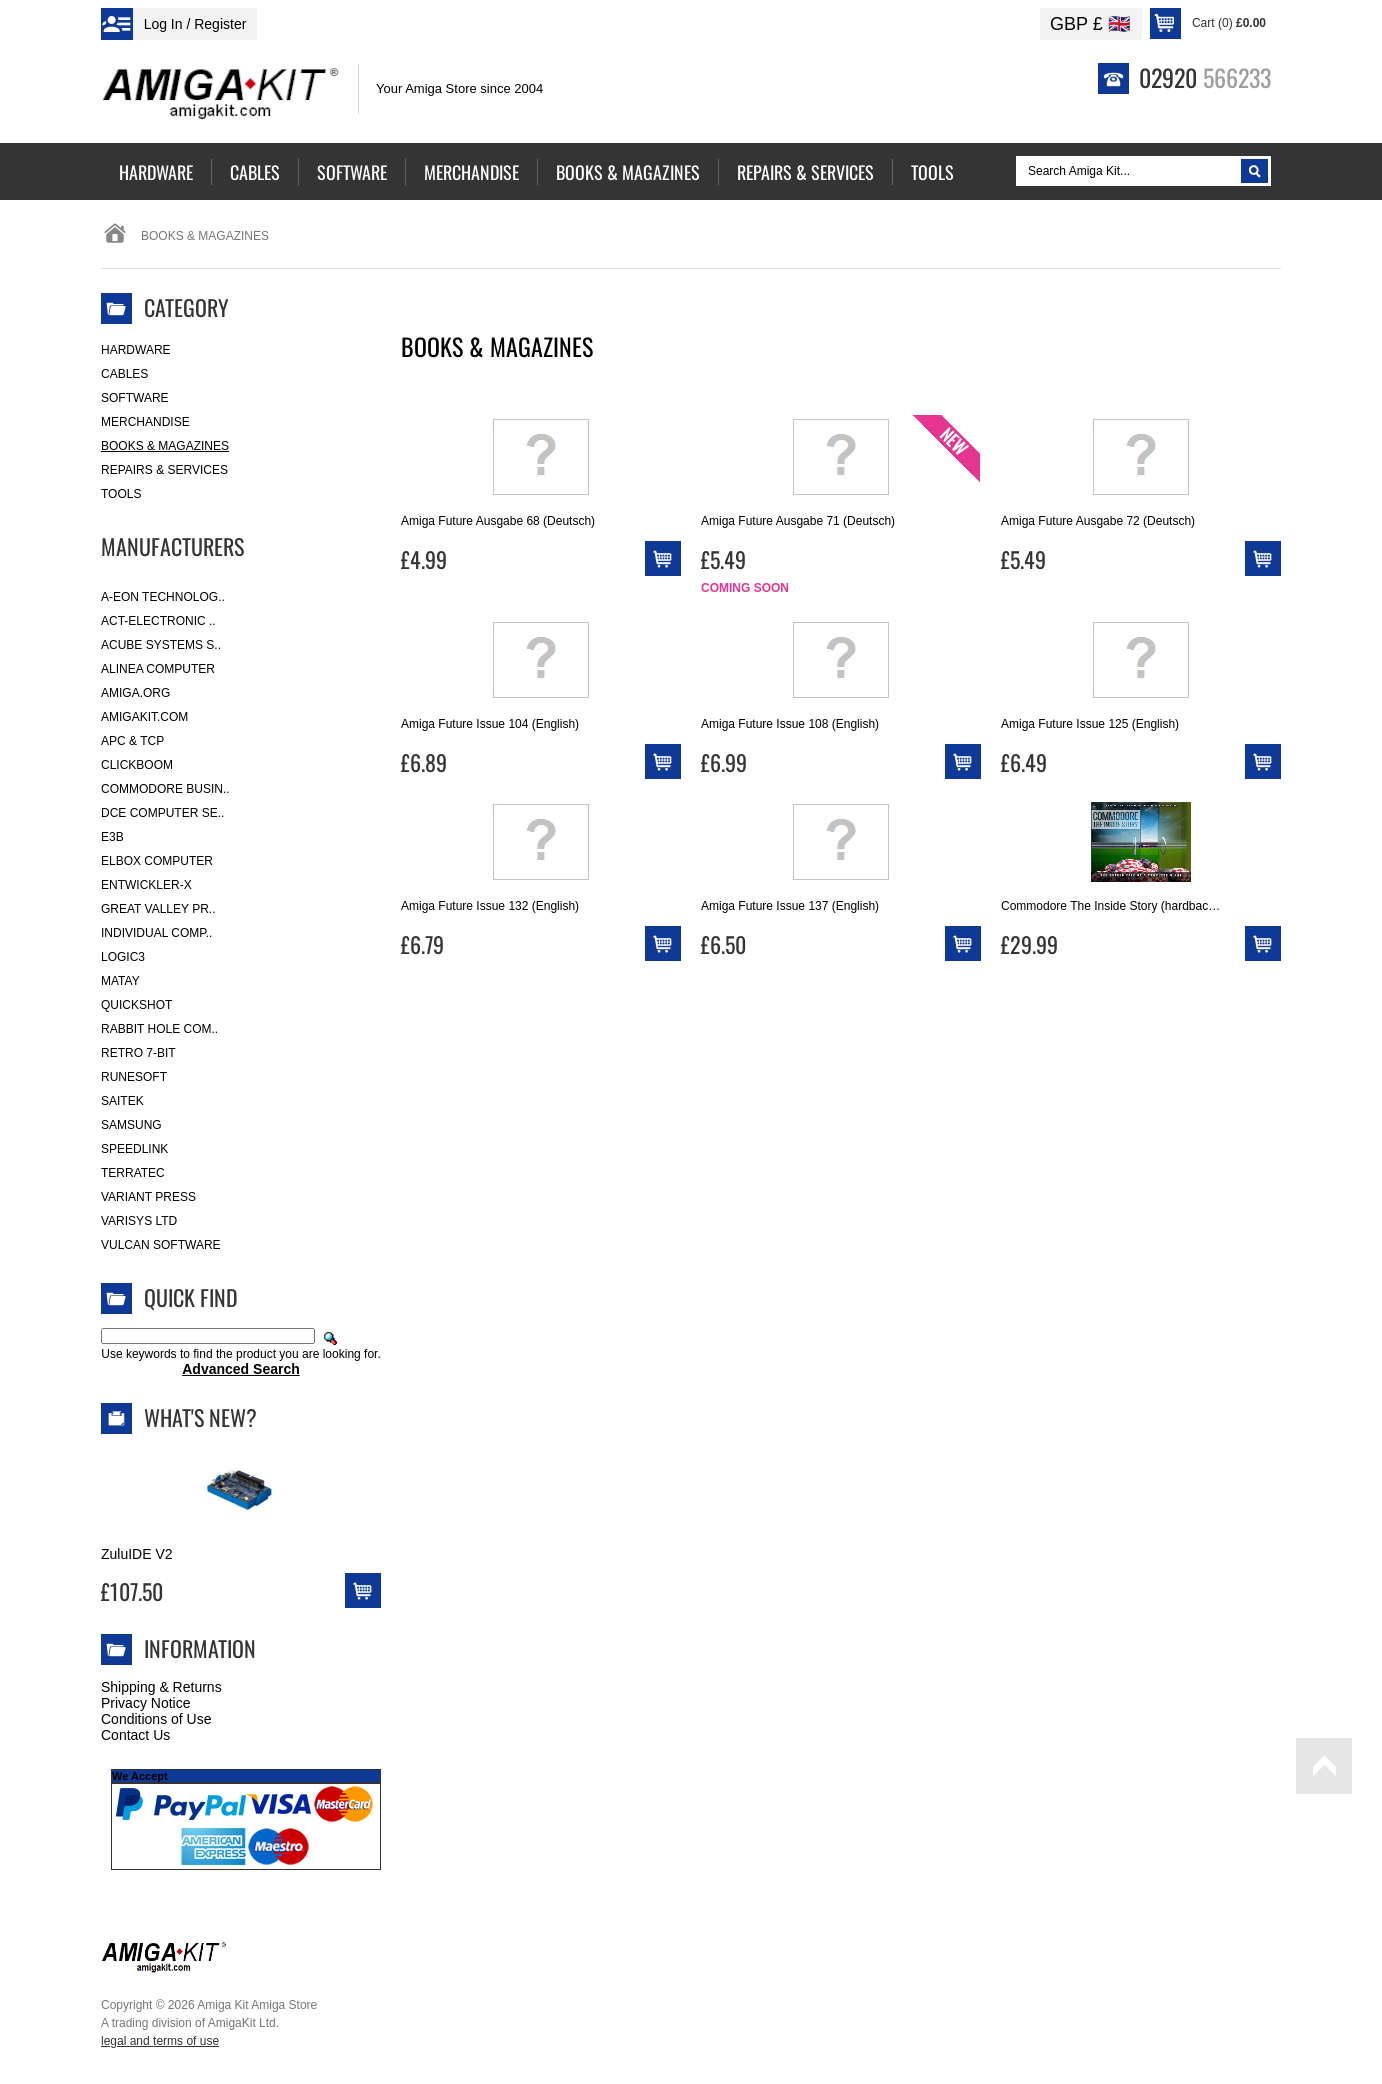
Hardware (136, 350)
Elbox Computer (157, 861)
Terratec (133, 1173)
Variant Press (148, 1197)
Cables (124, 374)
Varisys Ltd (139, 1221)
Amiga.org (135, 693)
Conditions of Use (156, 1719)
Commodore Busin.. (165, 789)
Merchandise (145, 422)
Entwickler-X (146, 885)
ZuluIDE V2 (137, 1554)
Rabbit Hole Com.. (159, 1029)
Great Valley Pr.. (158, 909)
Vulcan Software (161, 1245)
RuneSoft (134, 1077)
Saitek (122, 1101)
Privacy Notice (145, 1703)
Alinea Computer (158, 669)
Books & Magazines (165, 446)
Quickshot (136, 1005)
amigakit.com (144, 717)
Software (135, 398)
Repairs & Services (164, 470)
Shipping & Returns (161, 1687)
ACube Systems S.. (161, 645)
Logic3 (123, 957)
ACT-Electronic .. (158, 621)
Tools (121, 494)
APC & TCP (132, 741)
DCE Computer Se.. (162, 813)
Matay (120, 981)
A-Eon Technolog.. (163, 597)
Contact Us (135, 1735)
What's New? (200, 1417)
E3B (112, 837)
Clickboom (137, 765)
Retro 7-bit (138, 1053)
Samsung (131, 1125)
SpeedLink (134, 1149)
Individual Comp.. (156, 933)
